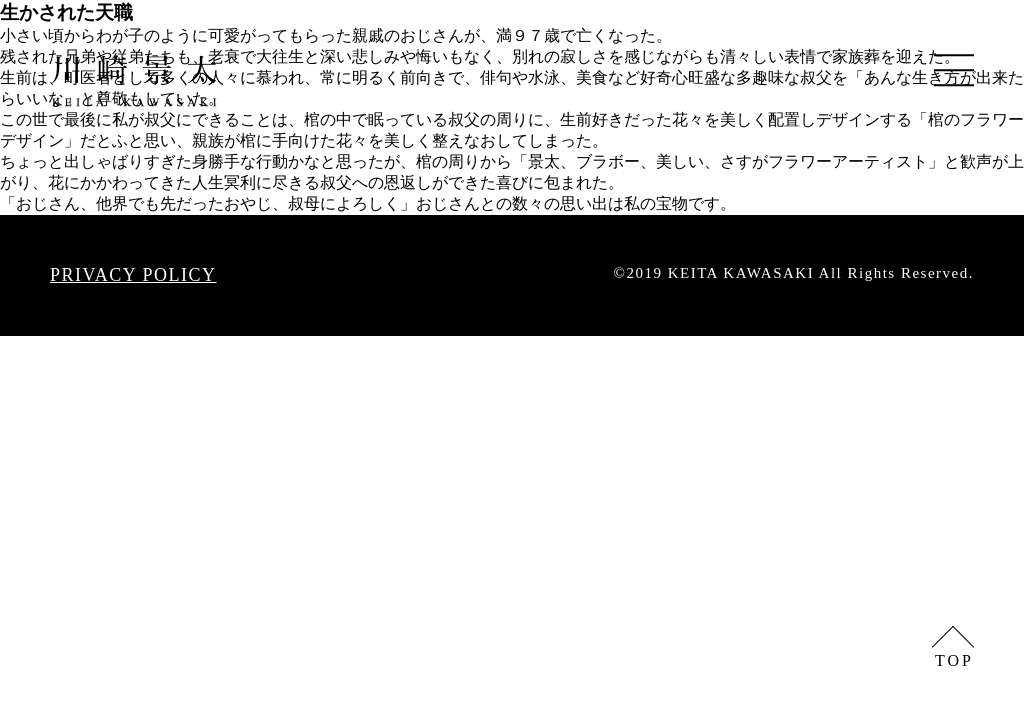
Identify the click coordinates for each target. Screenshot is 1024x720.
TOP (954, 660)
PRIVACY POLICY (133, 275)
